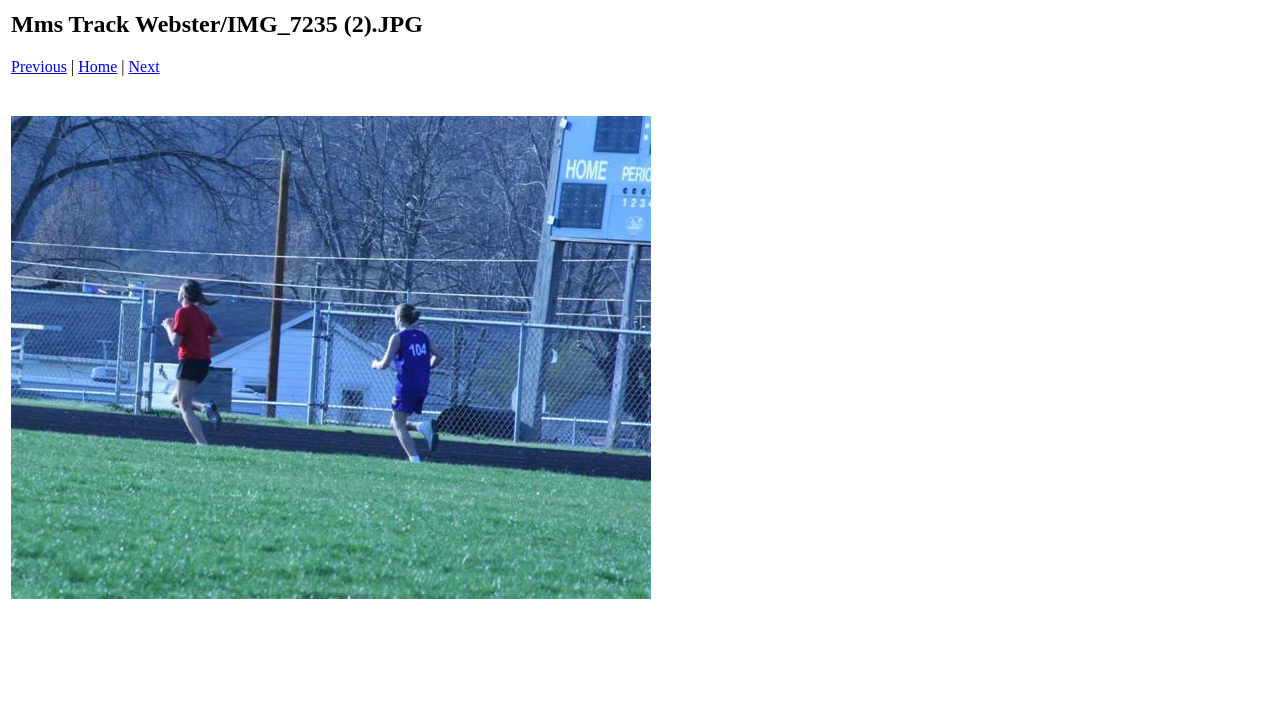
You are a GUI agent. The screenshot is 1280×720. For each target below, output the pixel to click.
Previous (39, 66)
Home (97, 66)
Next (144, 66)
